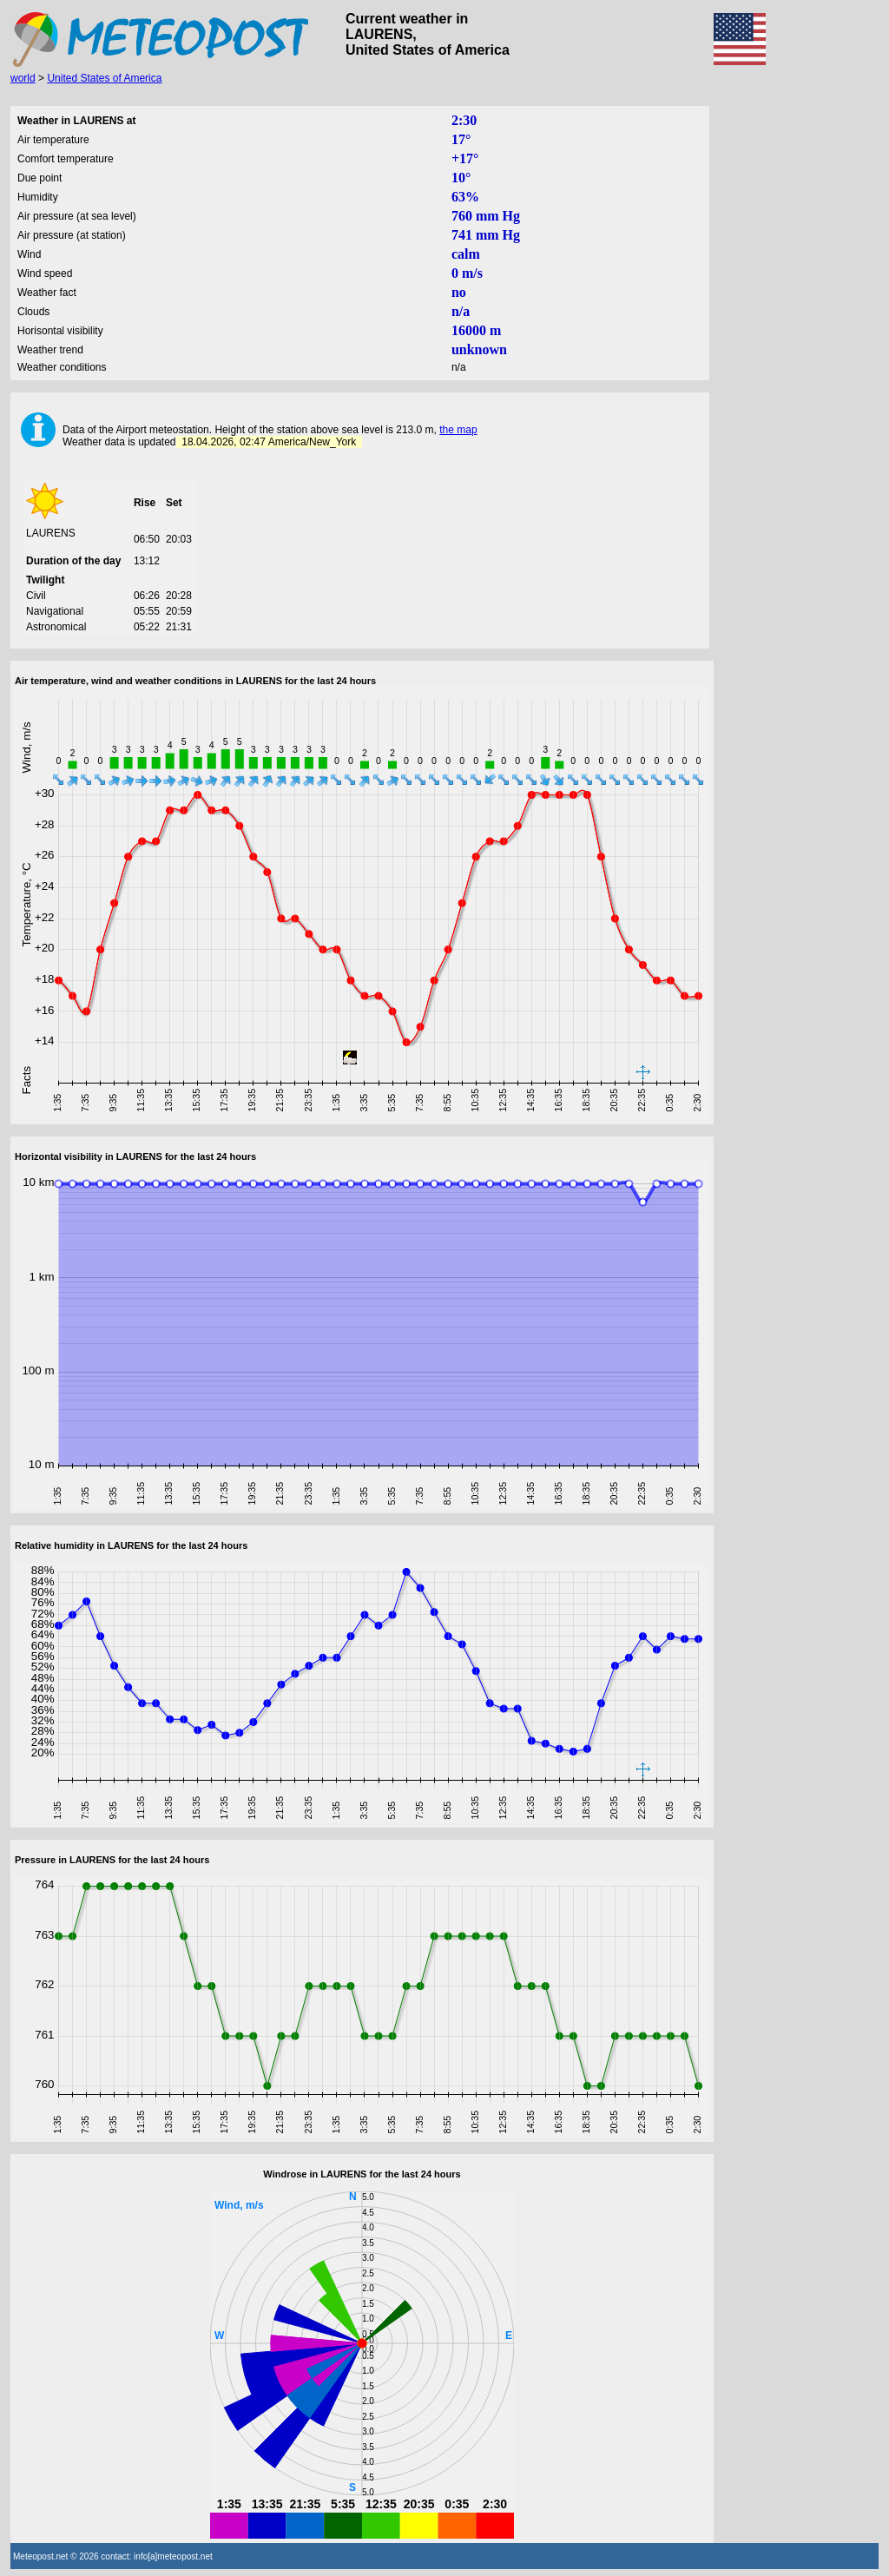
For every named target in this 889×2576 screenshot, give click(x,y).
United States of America (104, 78)
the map (458, 430)
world (23, 78)
